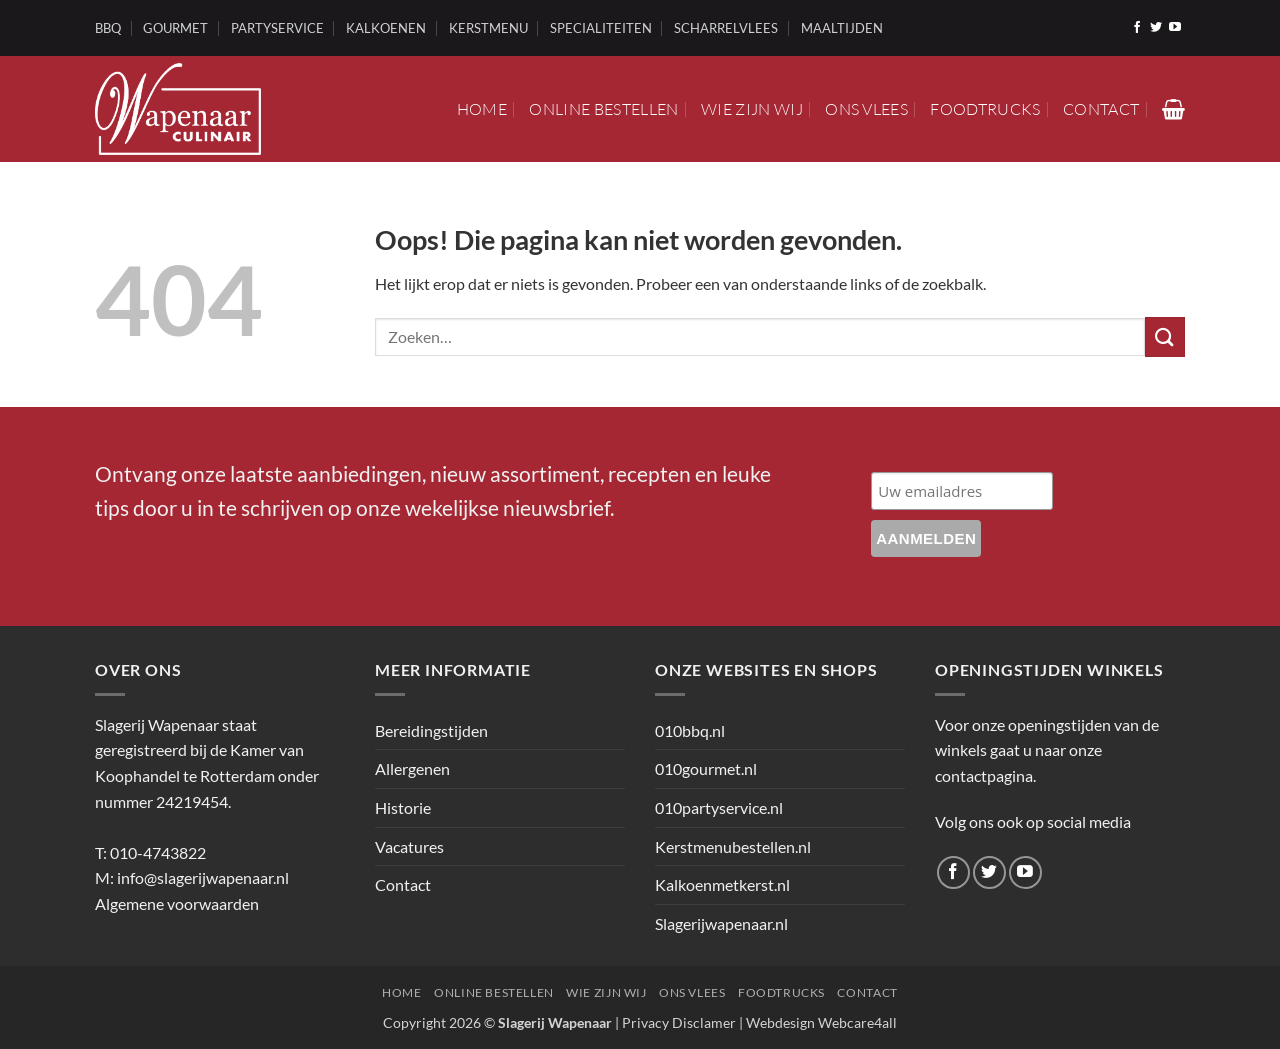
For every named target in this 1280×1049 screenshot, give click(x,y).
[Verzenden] (1165, 336)
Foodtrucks (985, 109)
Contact (1101, 109)
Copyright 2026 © (497, 1022)
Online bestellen (603, 109)
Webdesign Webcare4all (821, 1022)
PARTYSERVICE (277, 28)
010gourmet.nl (706, 768)
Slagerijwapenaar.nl (721, 923)
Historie (403, 807)
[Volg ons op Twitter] (1156, 28)
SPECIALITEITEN (601, 28)
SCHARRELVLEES (726, 28)
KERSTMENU (488, 28)
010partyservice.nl (719, 807)
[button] (1173, 109)
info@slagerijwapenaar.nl (203, 877)
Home (482, 109)
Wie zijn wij (752, 109)
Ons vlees (866, 109)
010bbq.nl (690, 730)
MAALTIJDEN (842, 28)
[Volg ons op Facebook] (1137, 28)
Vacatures (409, 846)
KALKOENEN (386, 28)
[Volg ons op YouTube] (1175, 28)
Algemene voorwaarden (177, 903)
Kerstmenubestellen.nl (733, 846)
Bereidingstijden (431, 730)
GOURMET (175, 28)
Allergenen (412, 768)
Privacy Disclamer (679, 1022)
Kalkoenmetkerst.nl (722, 884)
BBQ (108, 28)
